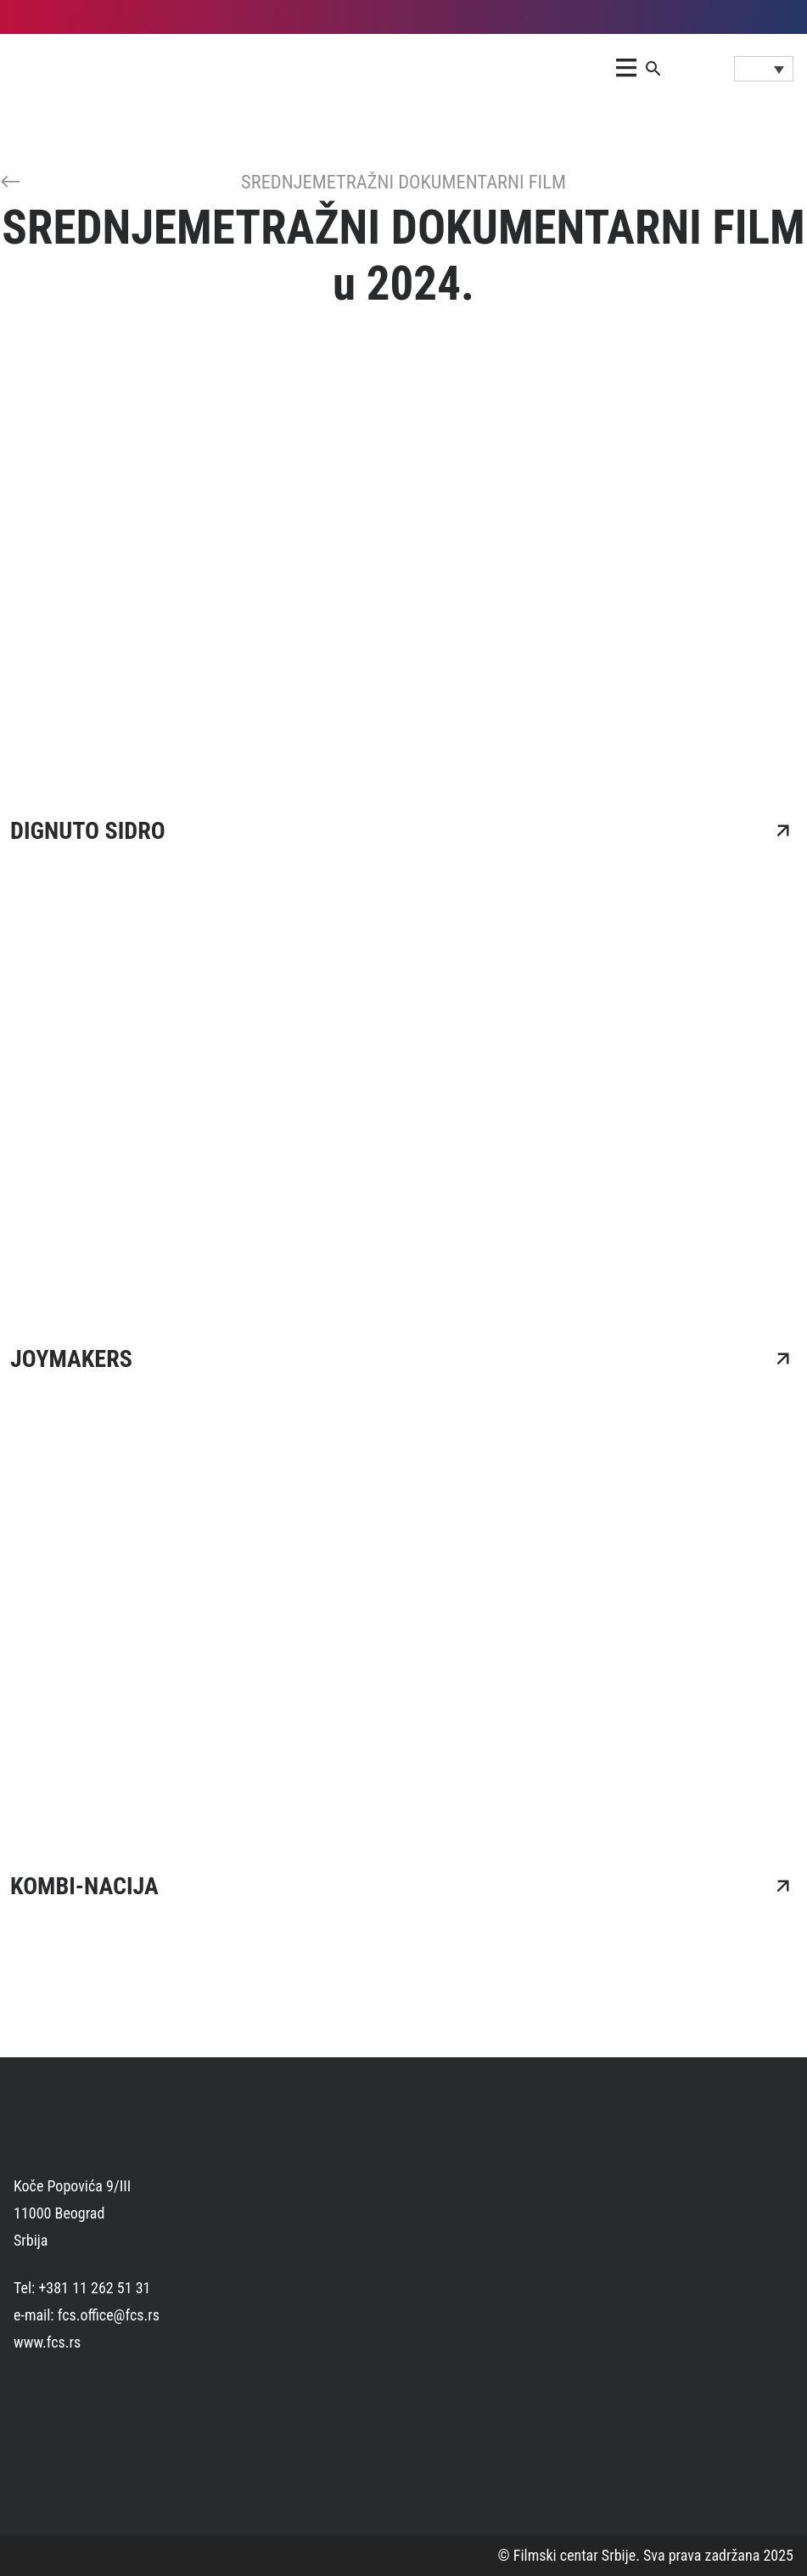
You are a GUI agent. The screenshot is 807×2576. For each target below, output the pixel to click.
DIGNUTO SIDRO (87, 831)
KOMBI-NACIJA (84, 1886)
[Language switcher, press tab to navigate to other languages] (763, 69)
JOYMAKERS (71, 1359)
